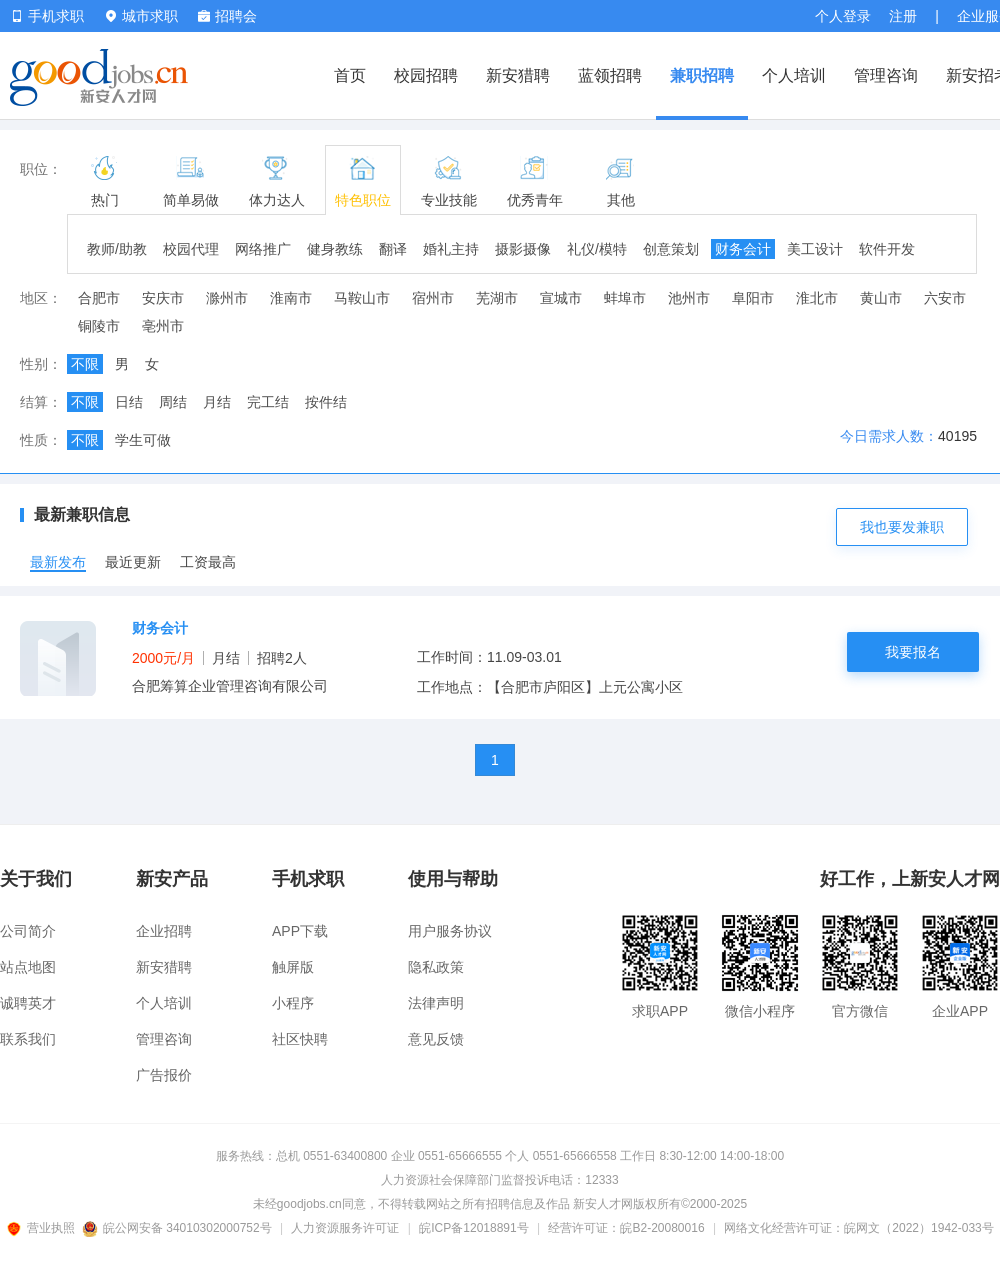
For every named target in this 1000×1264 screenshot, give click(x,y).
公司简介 (28, 931)
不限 (85, 364)
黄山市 (881, 298)
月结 (217, 402)
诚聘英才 (28, 1003)
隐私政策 (436, 967)
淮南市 (291, 298)
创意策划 (671, 249)
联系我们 (28, 1039)
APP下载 (300, 931)
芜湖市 (497, 298)
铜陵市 (99, 326)
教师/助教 (117, 249)
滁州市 (227, 298)
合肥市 (99, 298)
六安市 (945, 298)
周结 (173, 402)
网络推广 (263, 249)
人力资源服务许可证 (345, 1228)
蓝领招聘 (610, 75)
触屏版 (293, 967)
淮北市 (817, 298)
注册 (903, 16)
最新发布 (58, 562)
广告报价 (164, 1075)
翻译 (393, 249)
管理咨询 (886, 75)
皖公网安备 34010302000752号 (178, 1228)
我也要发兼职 (902, 527)
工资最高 (208, 562)
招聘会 (227, 16)
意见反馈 (436, 1039)
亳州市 (163, 326)
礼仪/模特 (597, 249)
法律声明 (436, 1003)
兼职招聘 (702, 75)
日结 (129, 402)
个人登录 (843, 16)
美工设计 (815, 249)
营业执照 (44, 1228)
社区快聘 (300, 1039)
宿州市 (433, 298)
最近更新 (133, 562)
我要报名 (913, 652)
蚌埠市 (625, 298)
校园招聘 (426, 75)
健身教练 (335, 249)
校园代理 (191, 249)
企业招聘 (164, 931)
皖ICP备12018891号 (473, 1228)
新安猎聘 (518, 75)
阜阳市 (753, 298)
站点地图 (28, 967)
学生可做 (143, 440)
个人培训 (794, 75)
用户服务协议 (450, 931)
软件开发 (887, 249)
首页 (350, 75)
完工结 (268, 402)
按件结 (326, 402)
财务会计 (743, 249)
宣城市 (561, 298)
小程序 (293, 1003)
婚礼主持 (451, 249)
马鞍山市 (362, 298)
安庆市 (163, 298)
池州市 (689, 298)
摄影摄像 (523, 249)
